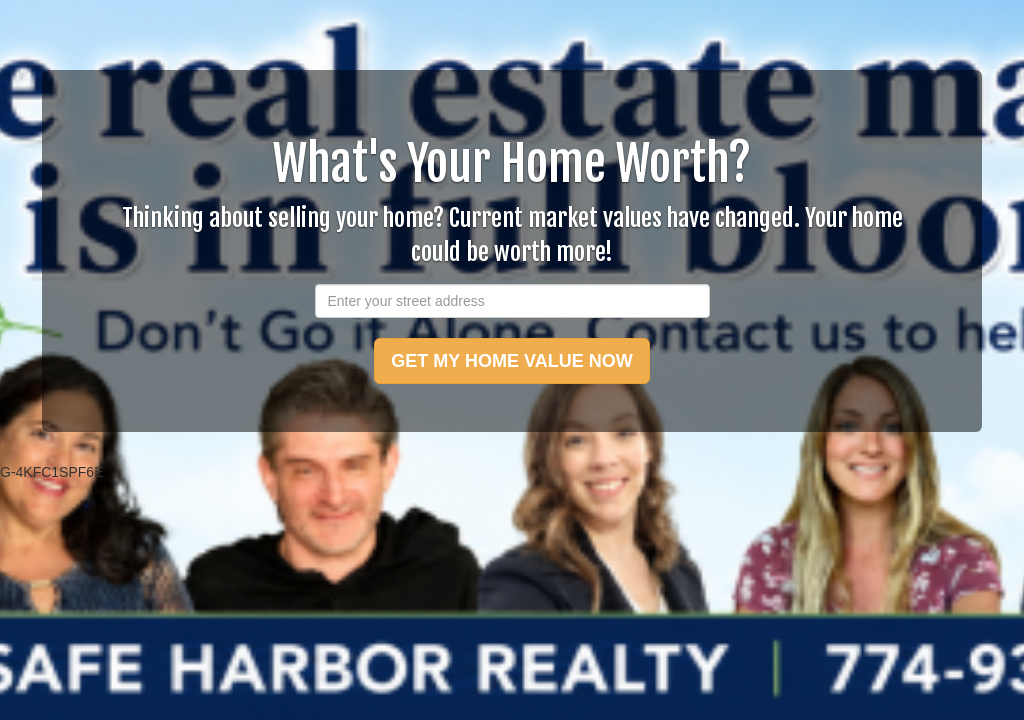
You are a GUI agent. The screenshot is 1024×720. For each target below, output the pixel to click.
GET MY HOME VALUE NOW (511, 361)
